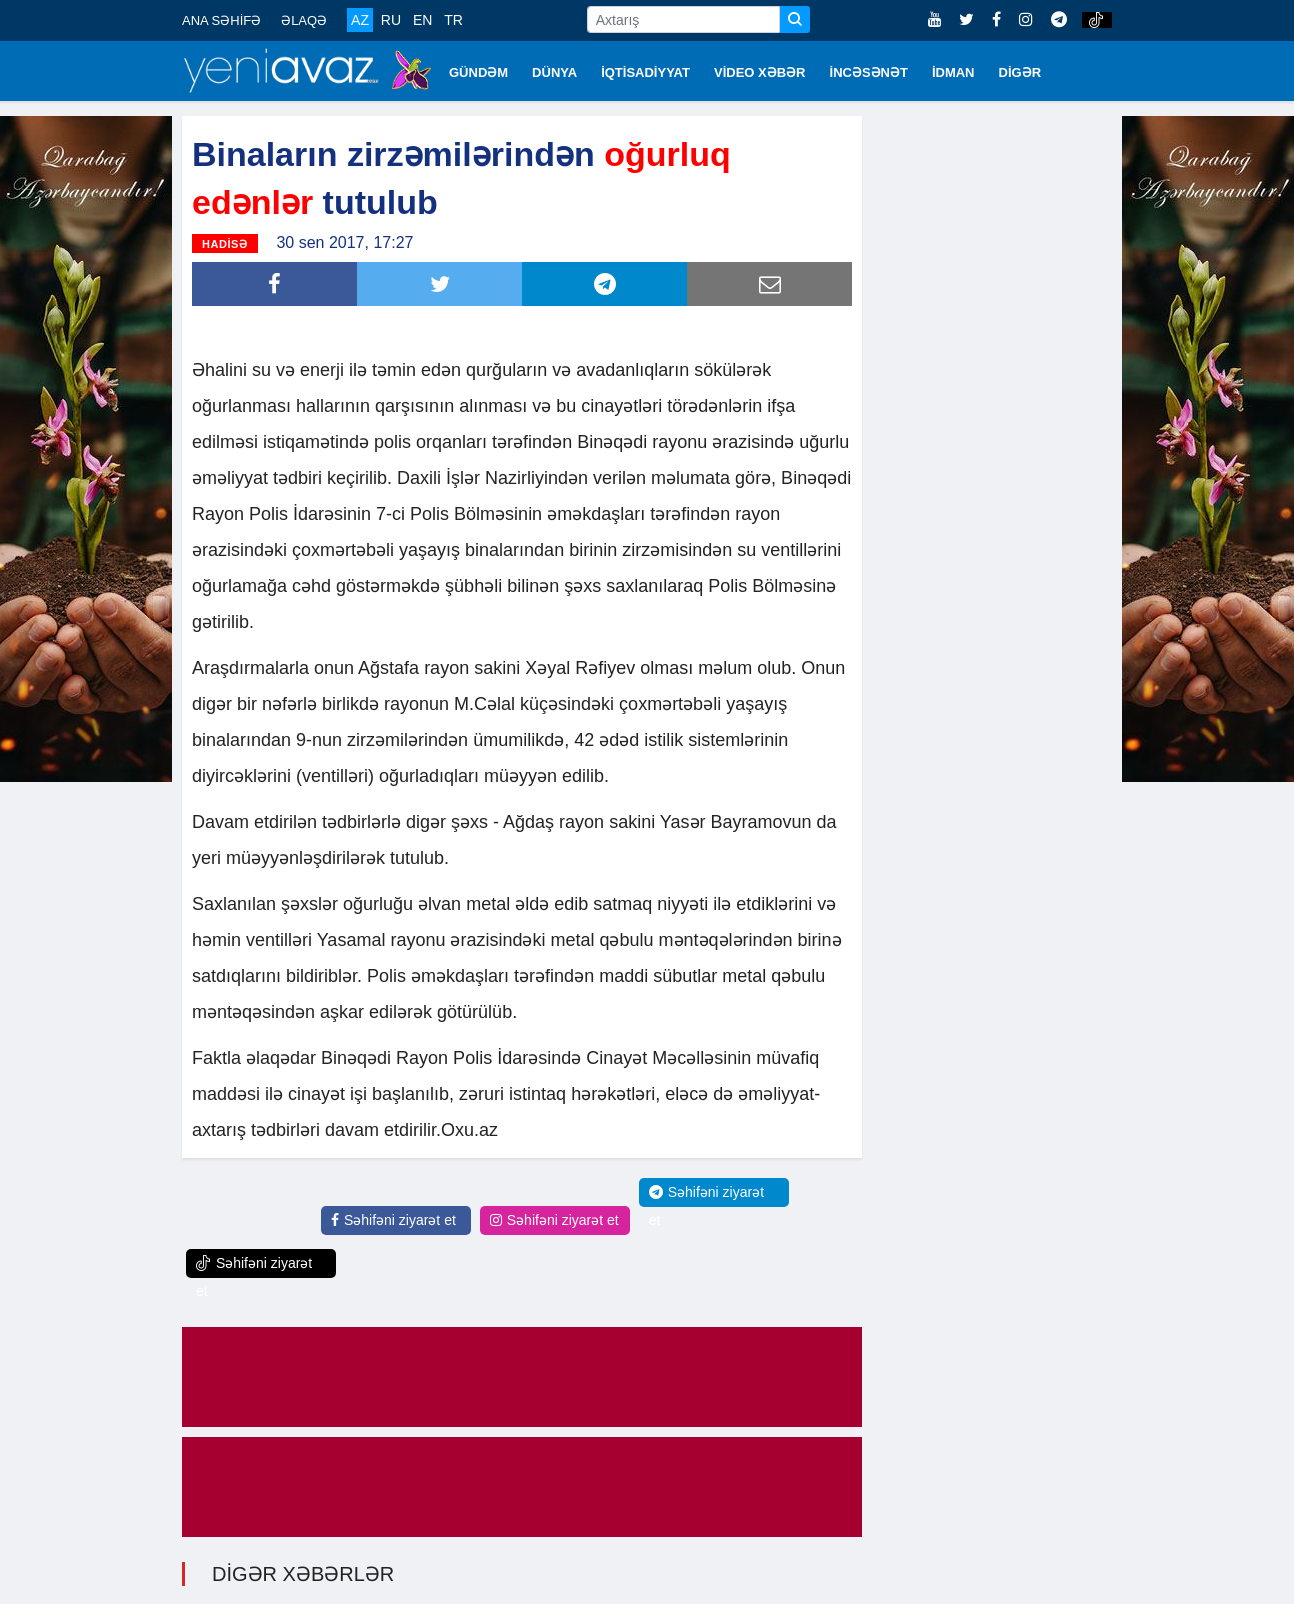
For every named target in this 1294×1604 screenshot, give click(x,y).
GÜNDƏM (478, 72)
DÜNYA (554, 72)
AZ (360, 20)
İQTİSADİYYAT (645, 72)
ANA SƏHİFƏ (221, 20)
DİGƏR (1020, 72)
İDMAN (953, 72)
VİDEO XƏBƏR (760, 72)
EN (422, 20)
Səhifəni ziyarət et (393, 1218)
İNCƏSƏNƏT (869, 72)
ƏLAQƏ (304, 20)
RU (391, 20)
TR (453, 20)
